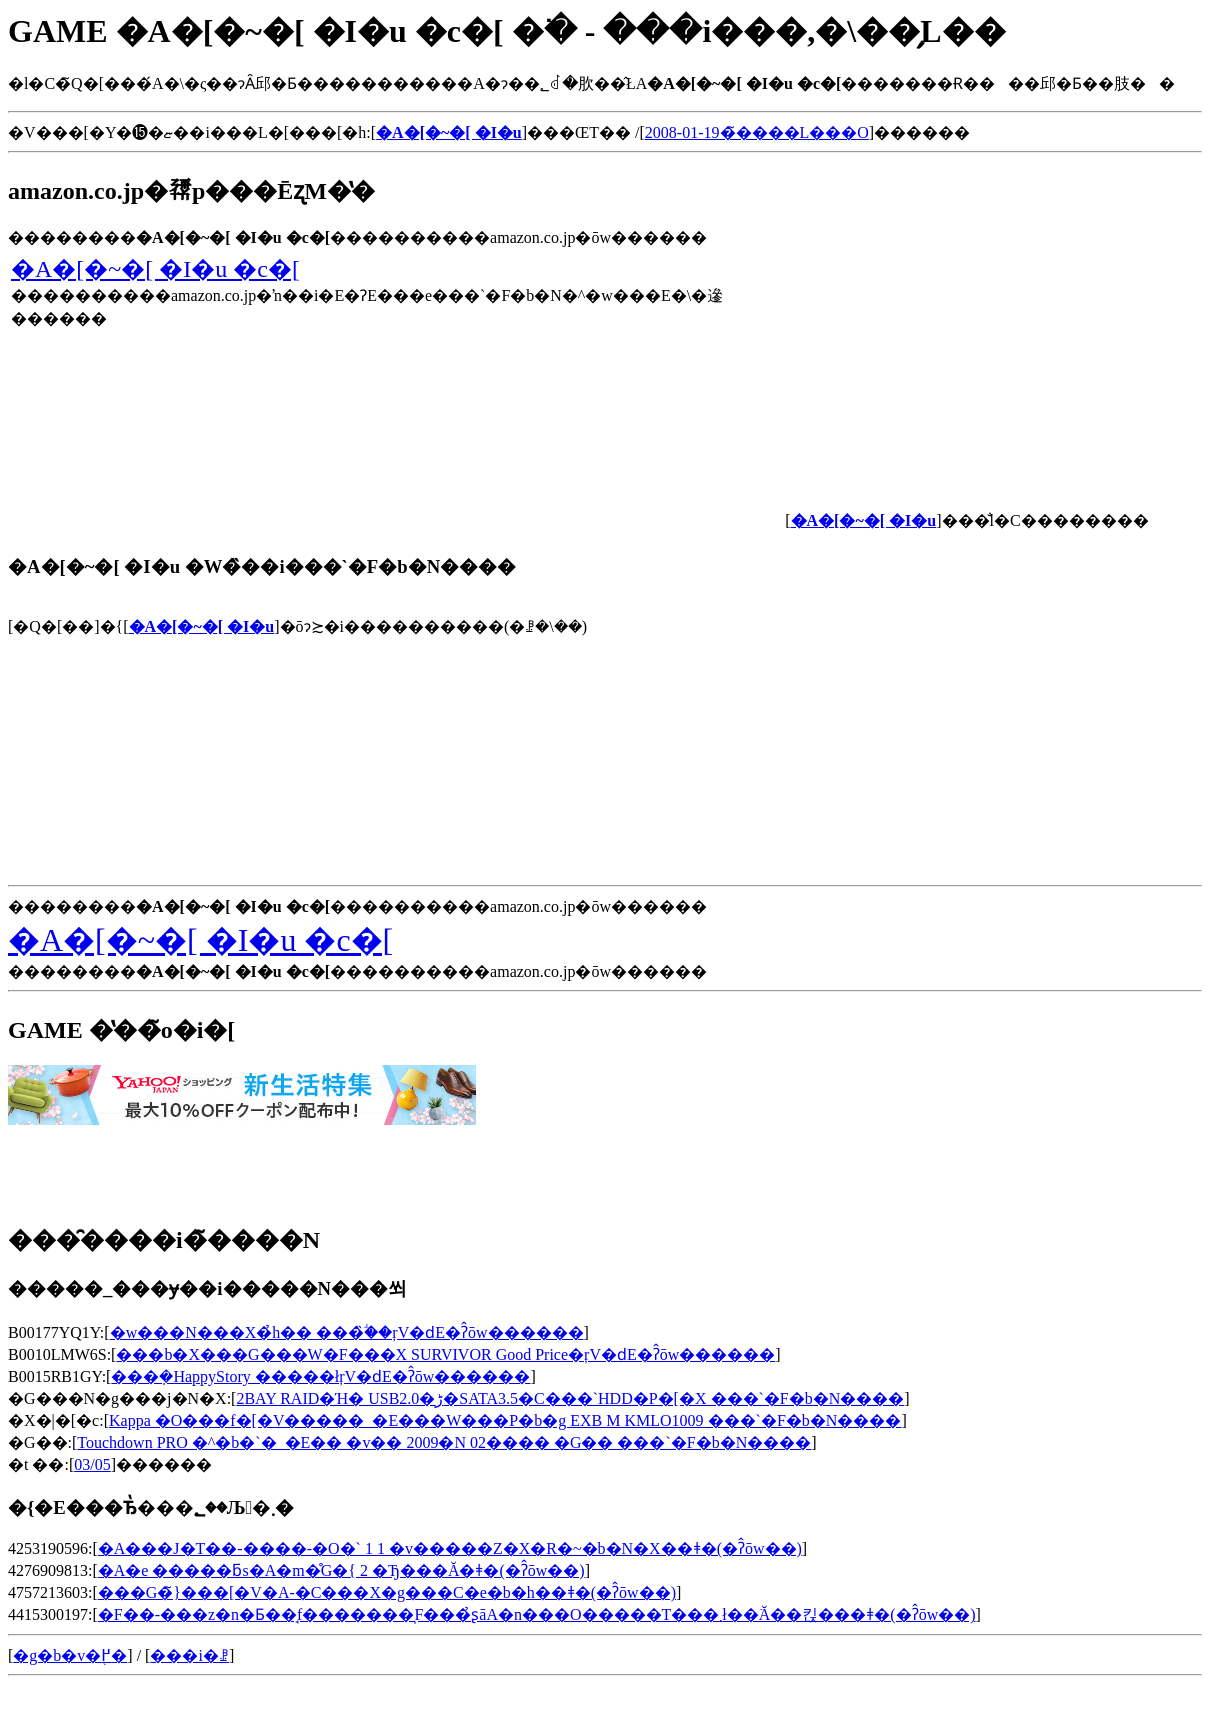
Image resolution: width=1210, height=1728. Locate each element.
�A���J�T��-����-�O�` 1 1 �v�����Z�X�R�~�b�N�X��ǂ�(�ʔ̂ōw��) (450, 1548)
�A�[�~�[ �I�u (202, 626)
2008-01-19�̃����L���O (757, 132)
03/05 (92, 1464)
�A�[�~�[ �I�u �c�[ (155, 269)
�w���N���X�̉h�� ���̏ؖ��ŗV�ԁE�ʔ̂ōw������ (347, 1332)
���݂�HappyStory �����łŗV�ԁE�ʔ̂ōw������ (320, 1376)
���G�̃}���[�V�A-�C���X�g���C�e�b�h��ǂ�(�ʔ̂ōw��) (387, 1592)
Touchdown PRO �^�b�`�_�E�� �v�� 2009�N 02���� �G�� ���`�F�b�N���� (444, 1442)
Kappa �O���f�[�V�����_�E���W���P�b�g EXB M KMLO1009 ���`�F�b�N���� (505, 1420)
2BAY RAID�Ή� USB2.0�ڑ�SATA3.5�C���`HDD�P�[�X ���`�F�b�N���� (570, 1398)
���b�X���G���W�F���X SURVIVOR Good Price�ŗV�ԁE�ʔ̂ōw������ (445, 1354)
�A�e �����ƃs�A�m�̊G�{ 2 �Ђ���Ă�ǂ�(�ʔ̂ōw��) (341, 1570)
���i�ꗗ (189, 1655)
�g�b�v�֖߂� (70, 1655)
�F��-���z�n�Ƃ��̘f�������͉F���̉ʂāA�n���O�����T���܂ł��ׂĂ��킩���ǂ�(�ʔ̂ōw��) (537, 1614)
